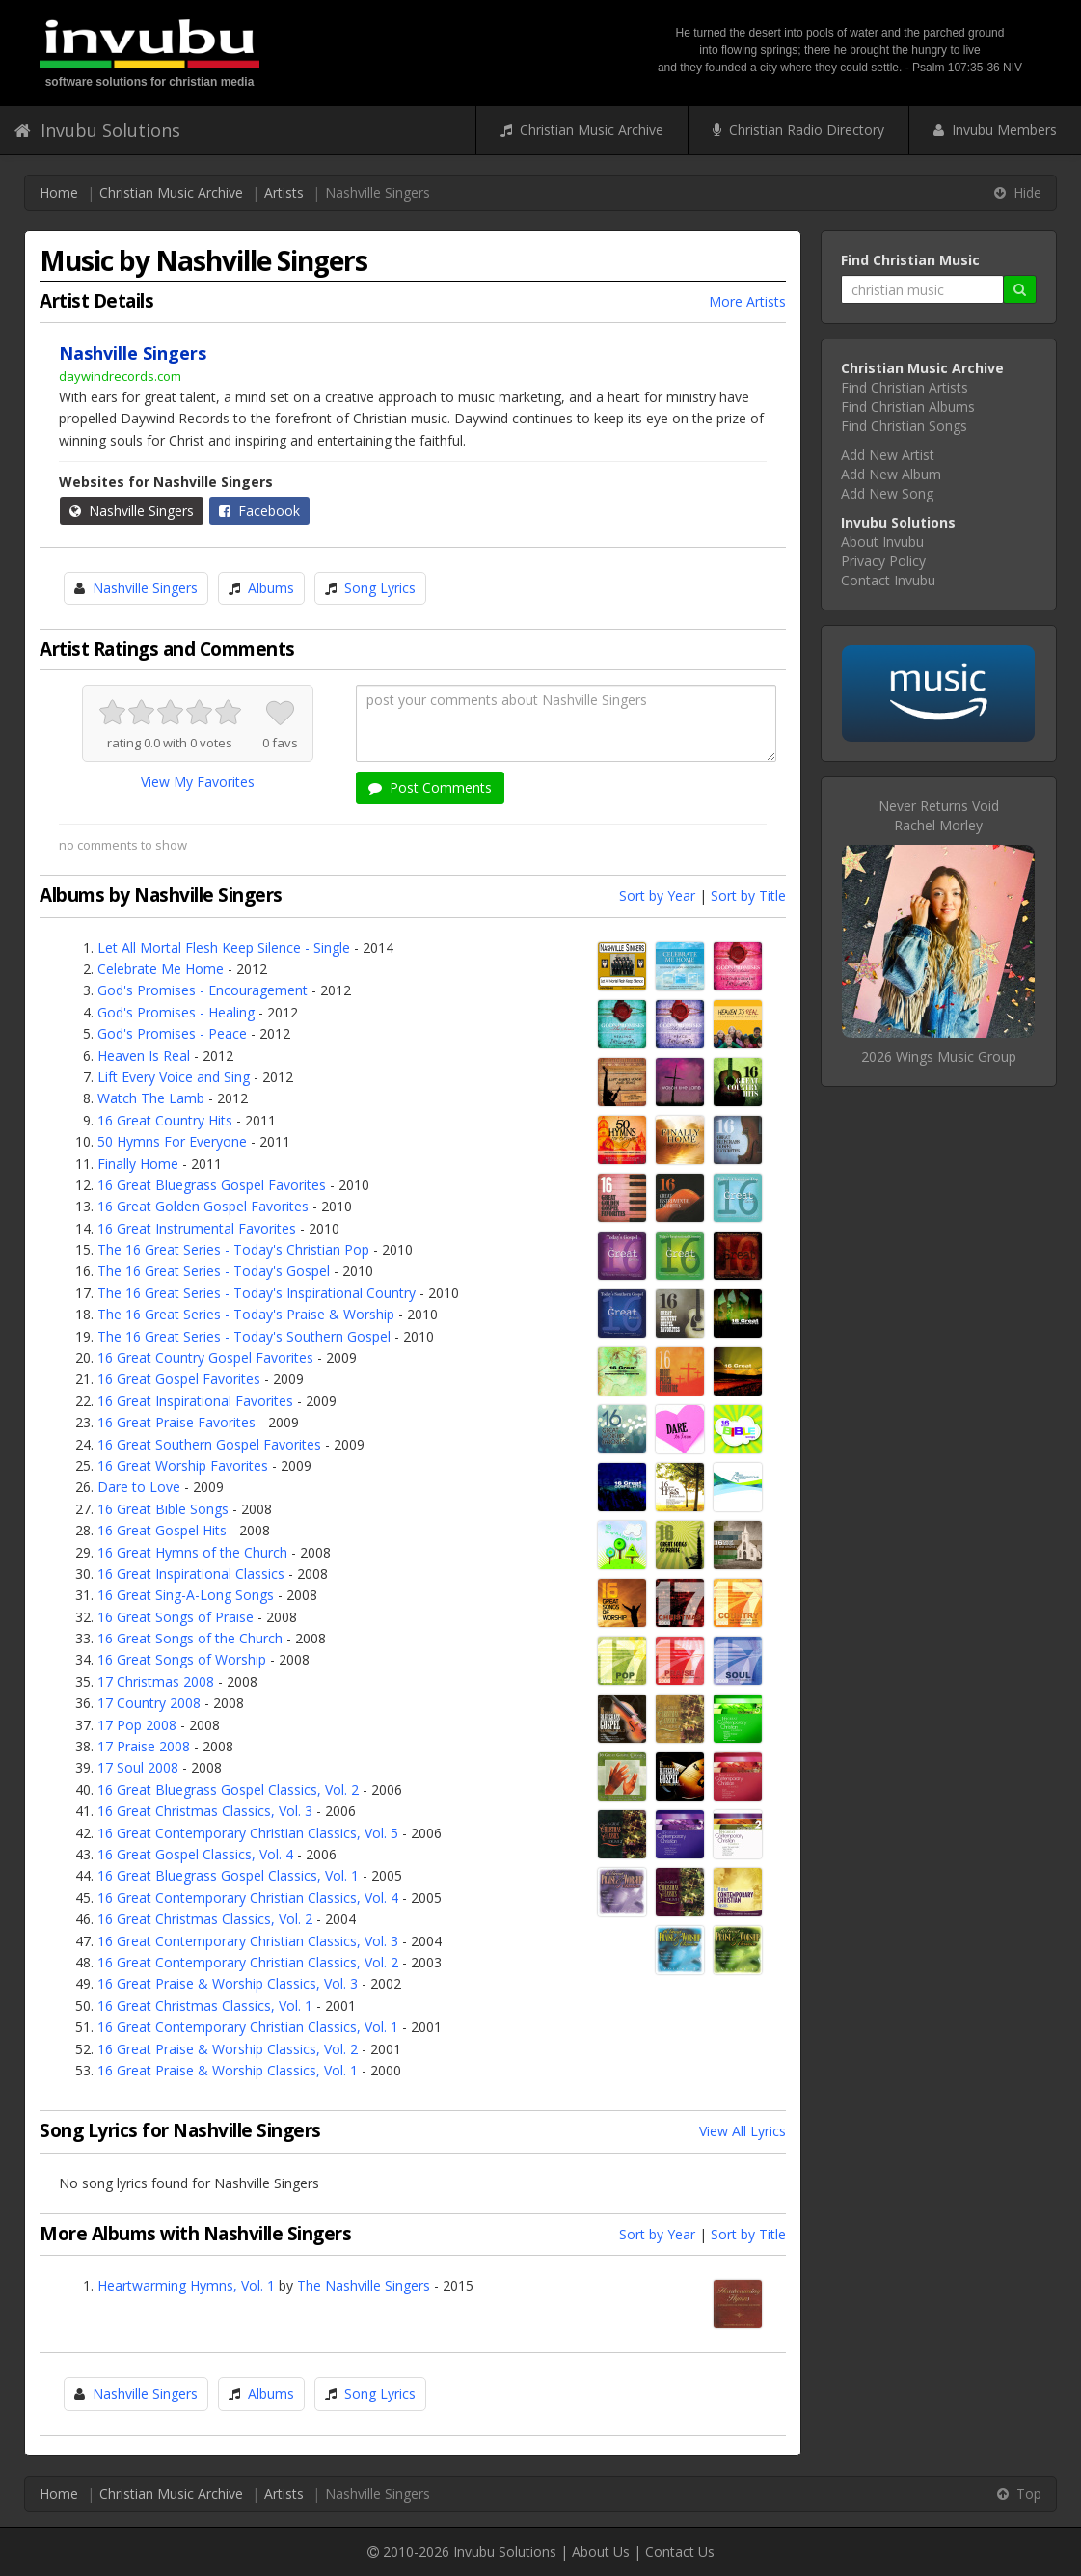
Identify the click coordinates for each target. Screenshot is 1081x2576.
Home (59, 192)
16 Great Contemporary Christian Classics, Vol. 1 (247, 2027)
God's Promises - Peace (172, 1033)
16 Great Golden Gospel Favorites (203, 1206)
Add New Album (891, 474)
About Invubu (882, 541)
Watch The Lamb (150, 1098)
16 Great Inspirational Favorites (195, 1401)
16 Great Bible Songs (163, 1509)
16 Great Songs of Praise (175, 1617)
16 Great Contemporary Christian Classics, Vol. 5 (247, 1833)
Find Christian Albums (908, 406)
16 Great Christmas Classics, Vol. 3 (204, 1811)
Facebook (259, 511)
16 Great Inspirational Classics (190, 1573)
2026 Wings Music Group (938, 1056)
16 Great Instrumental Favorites (196, 1228)
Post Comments (430, 787)
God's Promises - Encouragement (202, 990)
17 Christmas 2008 (155, 1681)
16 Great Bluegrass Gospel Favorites (211, 1185)
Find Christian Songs (904, 426)
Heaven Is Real (143, 1055)
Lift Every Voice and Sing (173, 1077)
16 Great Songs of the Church (190, 1638)
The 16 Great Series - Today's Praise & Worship (245, 1314)
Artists (284, 192)
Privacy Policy (883, 561)
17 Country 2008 (149, 1703)
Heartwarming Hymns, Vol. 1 (186, 2285)
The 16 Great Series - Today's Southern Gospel (244, 1336)
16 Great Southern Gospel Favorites (209, 1444)
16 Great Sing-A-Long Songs (185, 1595)
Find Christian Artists (904, 387)
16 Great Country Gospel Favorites (205, 1357)
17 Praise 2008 (143, 1746)
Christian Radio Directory (798, 130)
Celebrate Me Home (160, 969)
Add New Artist (887, 455)
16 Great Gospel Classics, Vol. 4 (195, 1854)
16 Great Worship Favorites (182, 1465)
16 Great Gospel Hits (162, 1530)
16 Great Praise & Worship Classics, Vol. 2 (227, 2049)
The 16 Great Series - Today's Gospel (213, 1270)
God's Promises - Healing (176, 1012)
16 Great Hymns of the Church (192, 1552)
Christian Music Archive (581, 130)
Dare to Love (138, 1487)
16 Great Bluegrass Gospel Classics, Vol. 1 (228, 1875)
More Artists (747, 301)
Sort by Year (657, 895)
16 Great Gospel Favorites (178, 1378)
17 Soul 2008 (137, 1767)
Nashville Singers (131, 511)
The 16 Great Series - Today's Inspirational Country (256, 1293)
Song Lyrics (380, 588)
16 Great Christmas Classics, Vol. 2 (204, 1919)
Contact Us (680, 2551)
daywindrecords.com (120, 376)
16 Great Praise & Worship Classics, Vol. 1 (227, 2070)
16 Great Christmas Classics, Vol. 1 (204, 2005)
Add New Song (887, 493)
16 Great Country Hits (164, 1120)
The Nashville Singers (363, 2285)
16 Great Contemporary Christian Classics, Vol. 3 (247, 1941)
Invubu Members (995, 130)
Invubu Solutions (97, 130)
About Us (601, 2551)
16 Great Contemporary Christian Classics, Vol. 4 (247, 1897)
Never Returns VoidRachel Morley (938, 815)
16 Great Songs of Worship (181, 1659)
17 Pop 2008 (136, 1725)
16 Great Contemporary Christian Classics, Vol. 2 (247, 1962)
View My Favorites (198, 782)
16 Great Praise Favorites (176, 1422)
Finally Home (137, 1163)
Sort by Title (748, 895)
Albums (271, 588)
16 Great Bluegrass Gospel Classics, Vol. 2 (228, 1789)
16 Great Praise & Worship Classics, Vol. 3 (227, 1983)
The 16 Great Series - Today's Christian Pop (233, 1249)
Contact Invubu (888, 580)
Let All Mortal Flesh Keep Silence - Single (223, 947)
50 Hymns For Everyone (172, 1141)
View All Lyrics (742, 2131)
